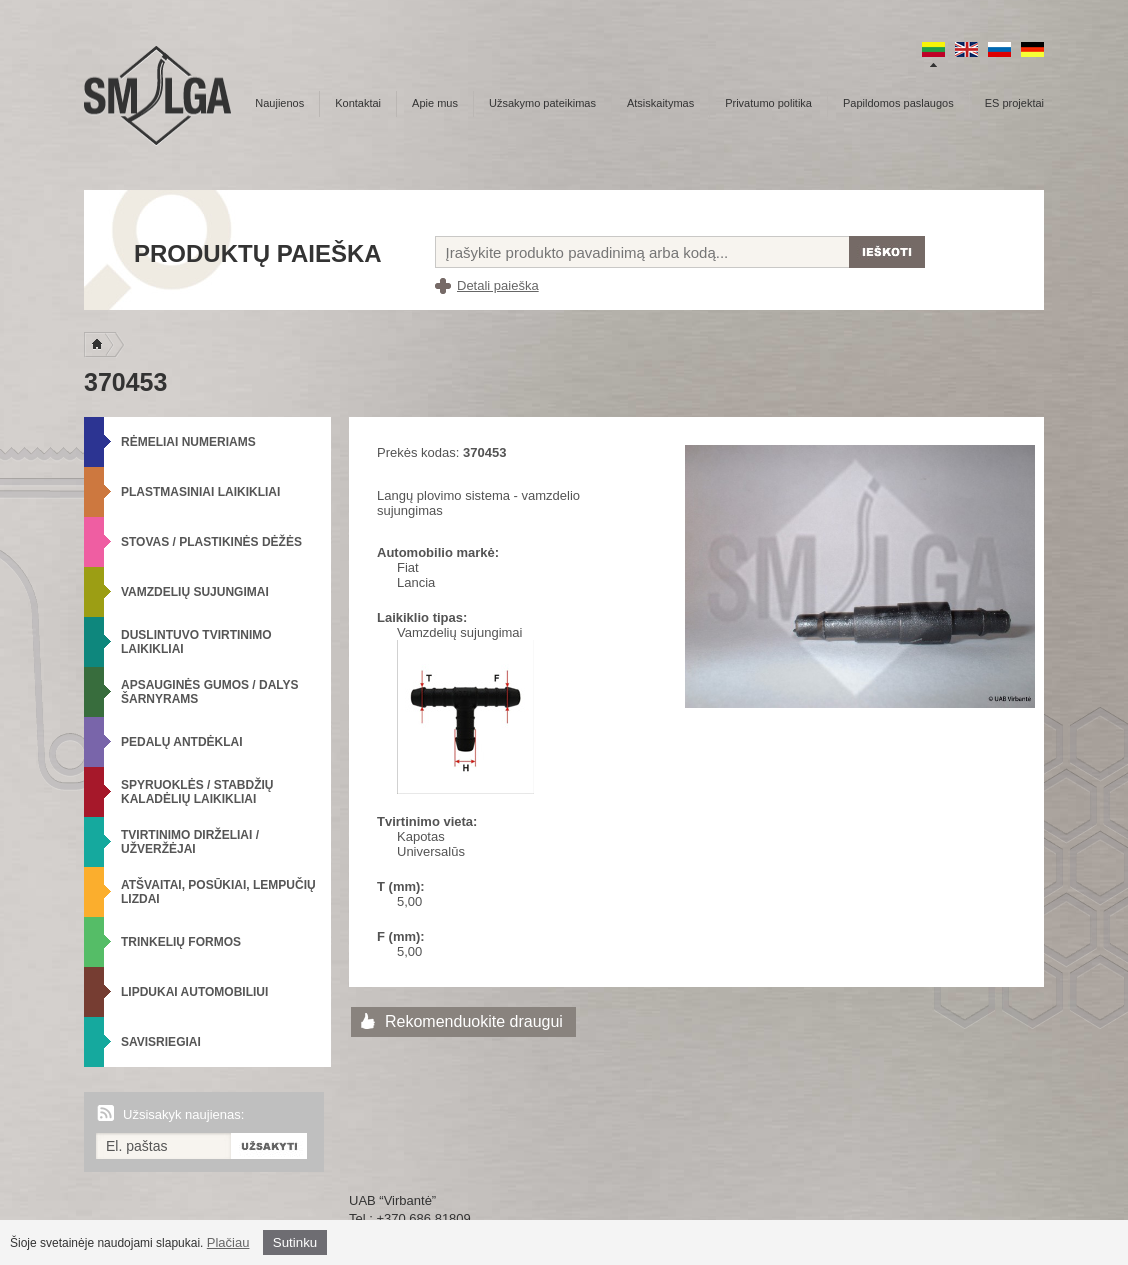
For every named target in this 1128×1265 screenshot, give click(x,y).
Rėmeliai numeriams (188, 442)
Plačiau (228, 1242)
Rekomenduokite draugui (474, 1021)
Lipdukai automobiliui (194, 992)
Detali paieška (498, 285)
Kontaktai (358, 103)
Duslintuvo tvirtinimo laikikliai (196, 642)
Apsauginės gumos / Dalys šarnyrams (210, 692)
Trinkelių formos (181, 942)
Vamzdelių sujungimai (195, 592)
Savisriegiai (161, 1042)
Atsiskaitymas (660, 103)
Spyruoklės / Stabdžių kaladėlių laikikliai (197, 792)
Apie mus (435, 103)
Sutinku (295, 1242)
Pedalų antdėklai (182, 742)
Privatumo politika (768, 103)
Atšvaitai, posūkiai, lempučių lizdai (218, 892)
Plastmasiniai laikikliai (200, 492)
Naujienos (279, 103)
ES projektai (1014, 103)
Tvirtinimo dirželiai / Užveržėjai (190, 842)
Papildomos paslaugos (898, 103)
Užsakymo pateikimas (542, 103)
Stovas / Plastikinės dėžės (211, 542)
